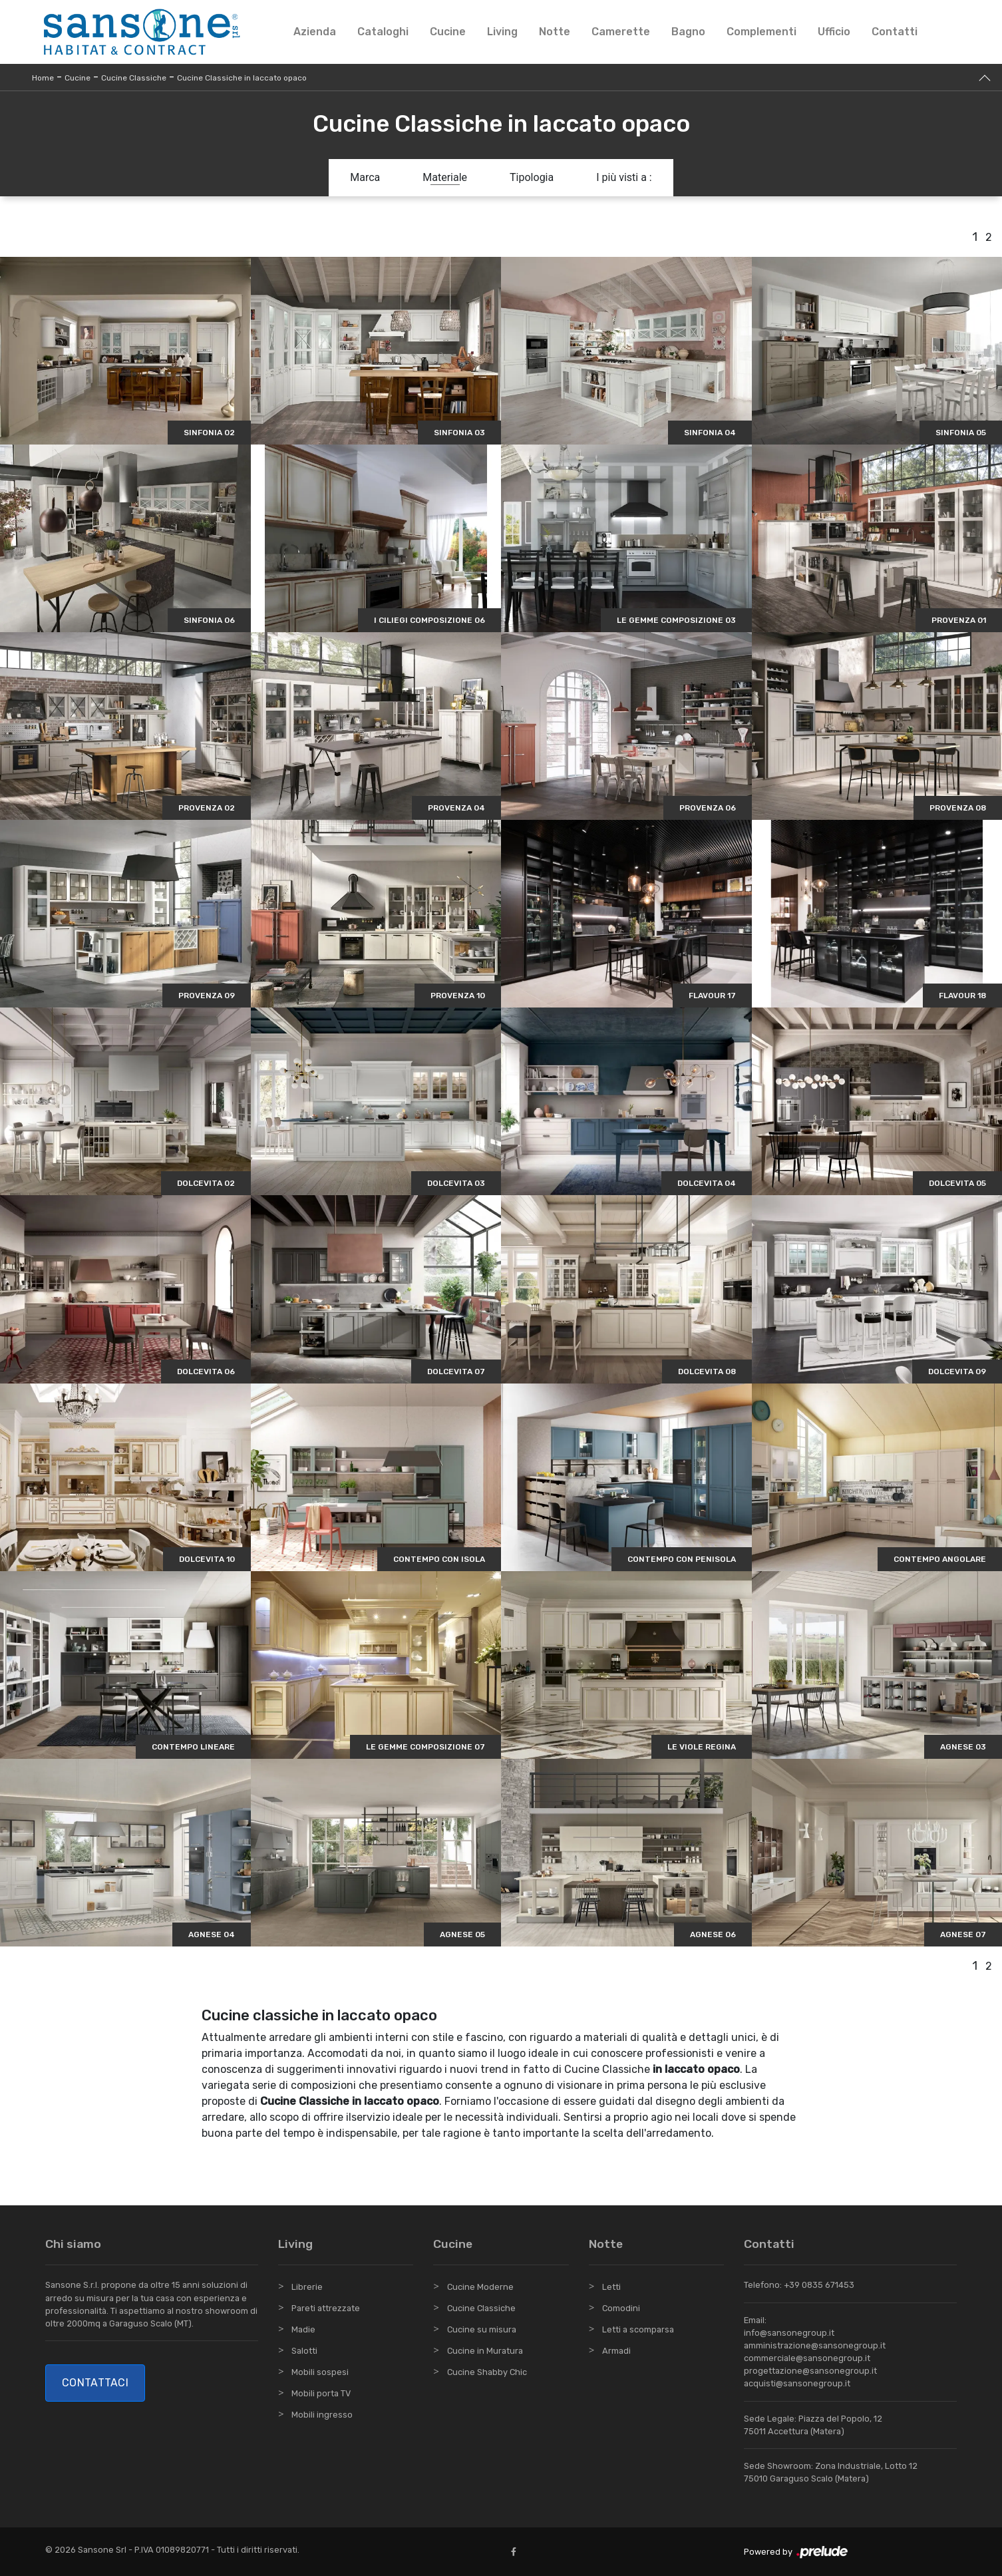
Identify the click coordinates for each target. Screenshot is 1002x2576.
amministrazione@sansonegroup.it (815, 2345)
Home (43, 78)
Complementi (761, 31)
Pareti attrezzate (325, 2308)
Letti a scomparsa (638, 2329)
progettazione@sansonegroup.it (810, 2371)
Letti (611, 2287)
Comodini (621, 2308)
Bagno (688, 31)
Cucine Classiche (133, 78)
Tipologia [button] (532, 177)
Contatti (895, 31)
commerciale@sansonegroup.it (807, 2358)
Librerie (307, 2287)
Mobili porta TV (321, 2393)
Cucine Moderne (480, 2287)
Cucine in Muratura (485, 2351)
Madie (303, 2329)
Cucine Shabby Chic (487, 2372)
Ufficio (834, 31)
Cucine (448, 31)
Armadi (616, 2351)
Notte (554, 31)
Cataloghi (383, 31)
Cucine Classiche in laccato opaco (242, 78)
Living (502, 31)
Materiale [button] (444, 177)
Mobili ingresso (322, 2415)
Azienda (314, 31)
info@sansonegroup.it (789, 2333)
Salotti (304, 2351)
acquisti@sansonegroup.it (797, 2383)
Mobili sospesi (320, 2372)
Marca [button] (365, 177)
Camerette (620, 31)
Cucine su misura (481, 2329)
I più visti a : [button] (624, 177)
